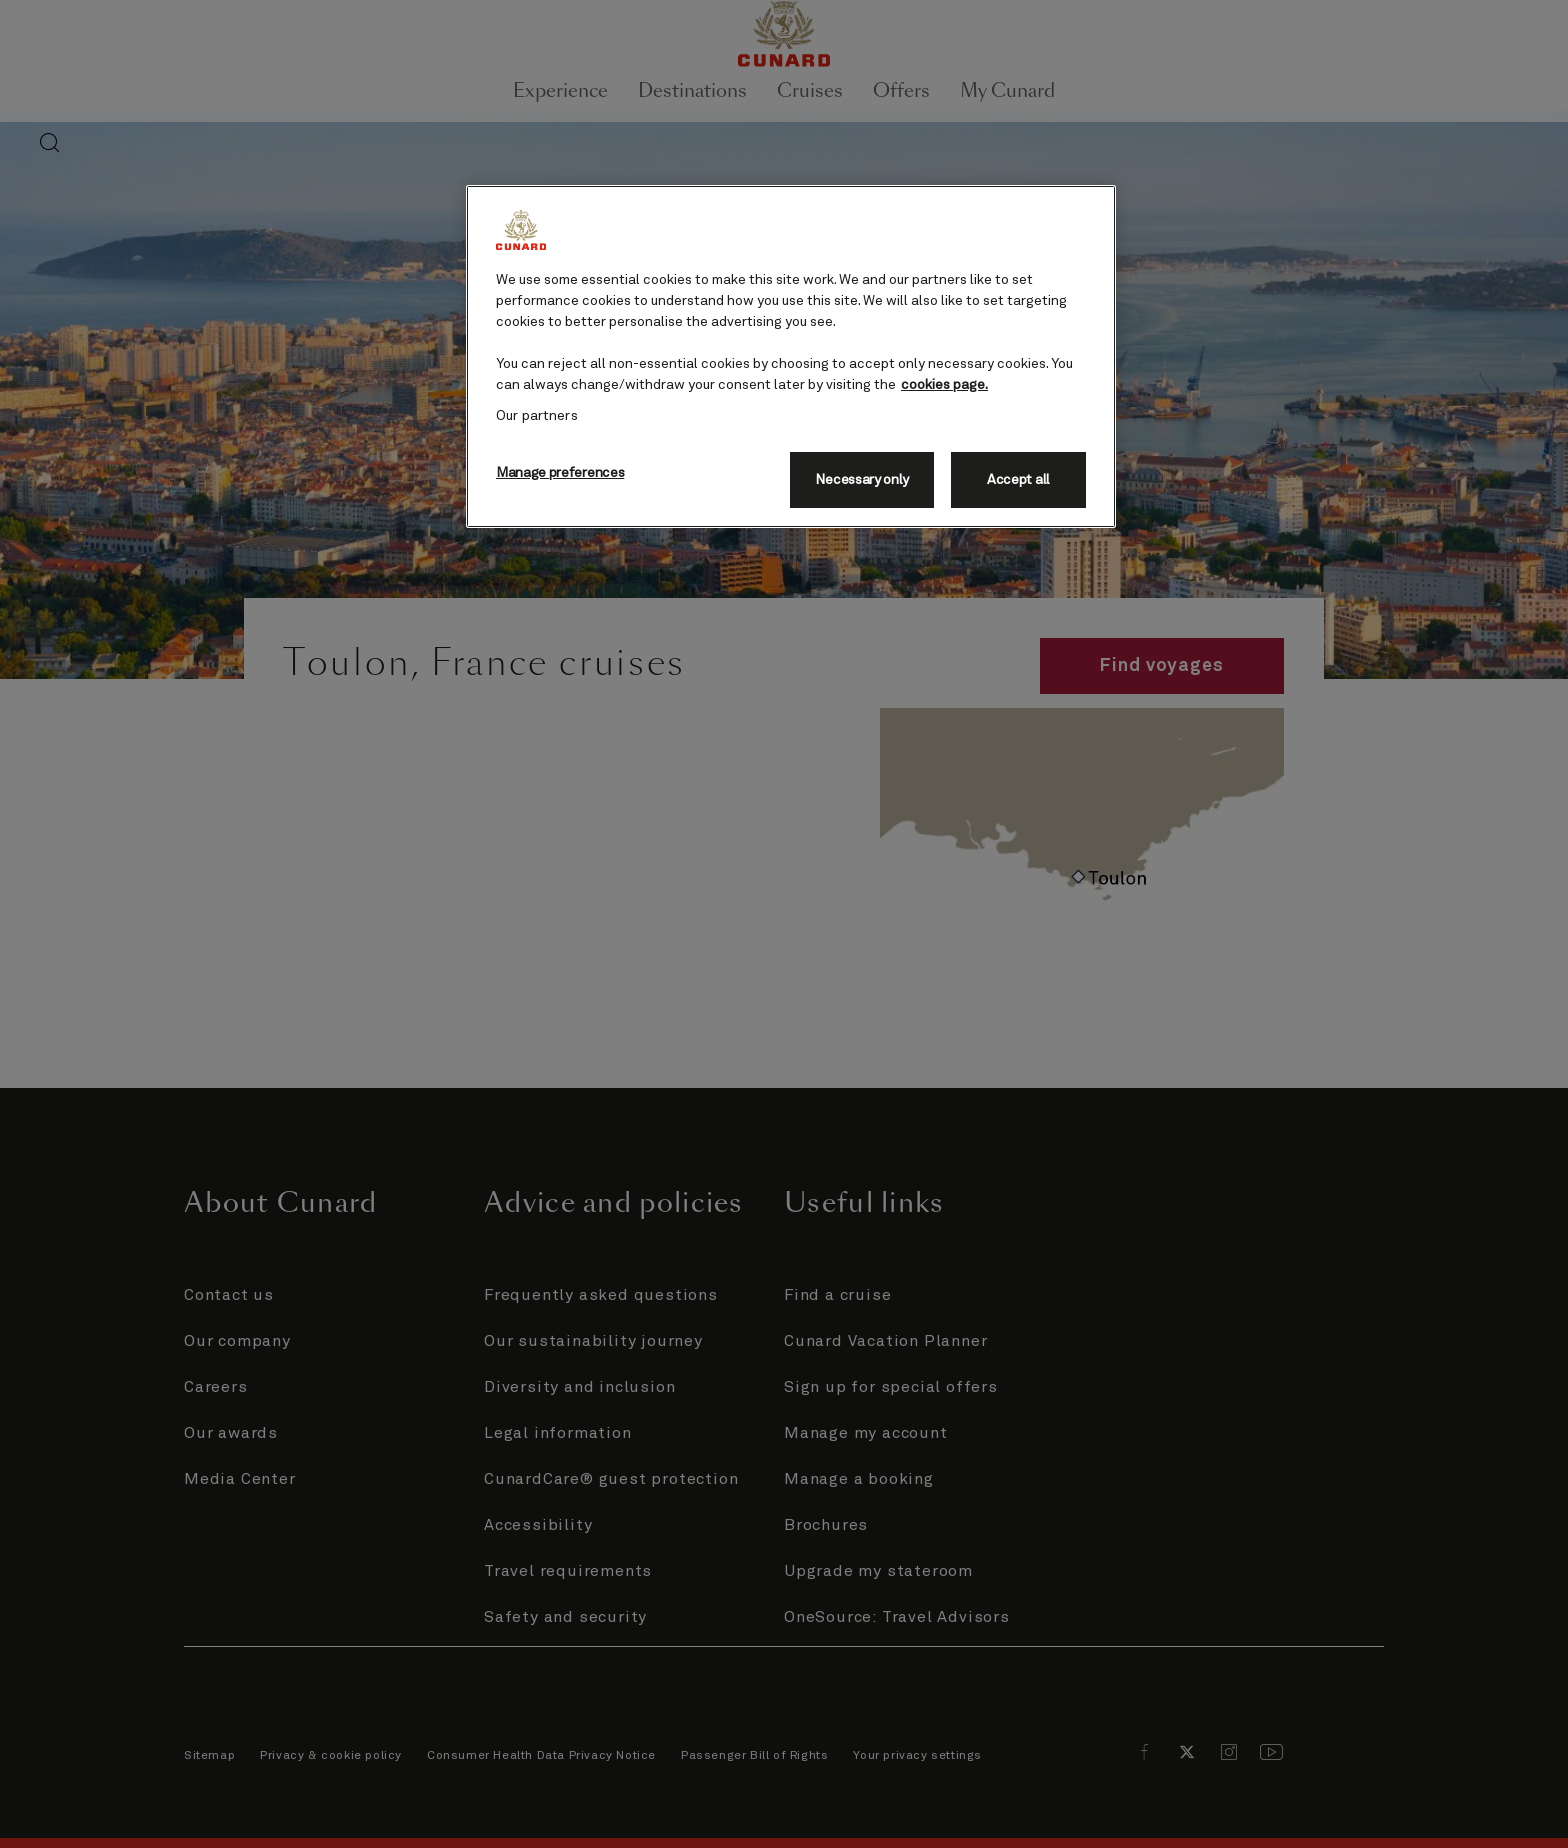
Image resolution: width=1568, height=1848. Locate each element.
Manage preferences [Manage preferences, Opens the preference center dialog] (560, 473)
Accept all (1018, 480)
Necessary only (862, 480)
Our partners (537, 416)
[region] (791, 356)
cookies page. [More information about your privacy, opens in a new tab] (944, 385)
